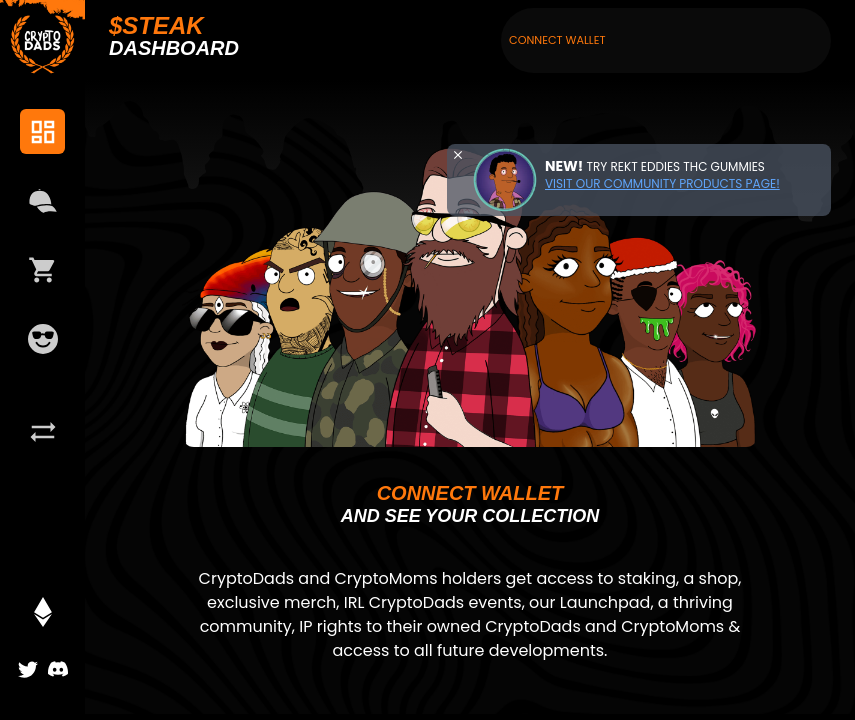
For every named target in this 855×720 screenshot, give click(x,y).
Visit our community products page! (662, 183)
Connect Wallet (557, 40)
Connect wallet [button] (470, 493)
